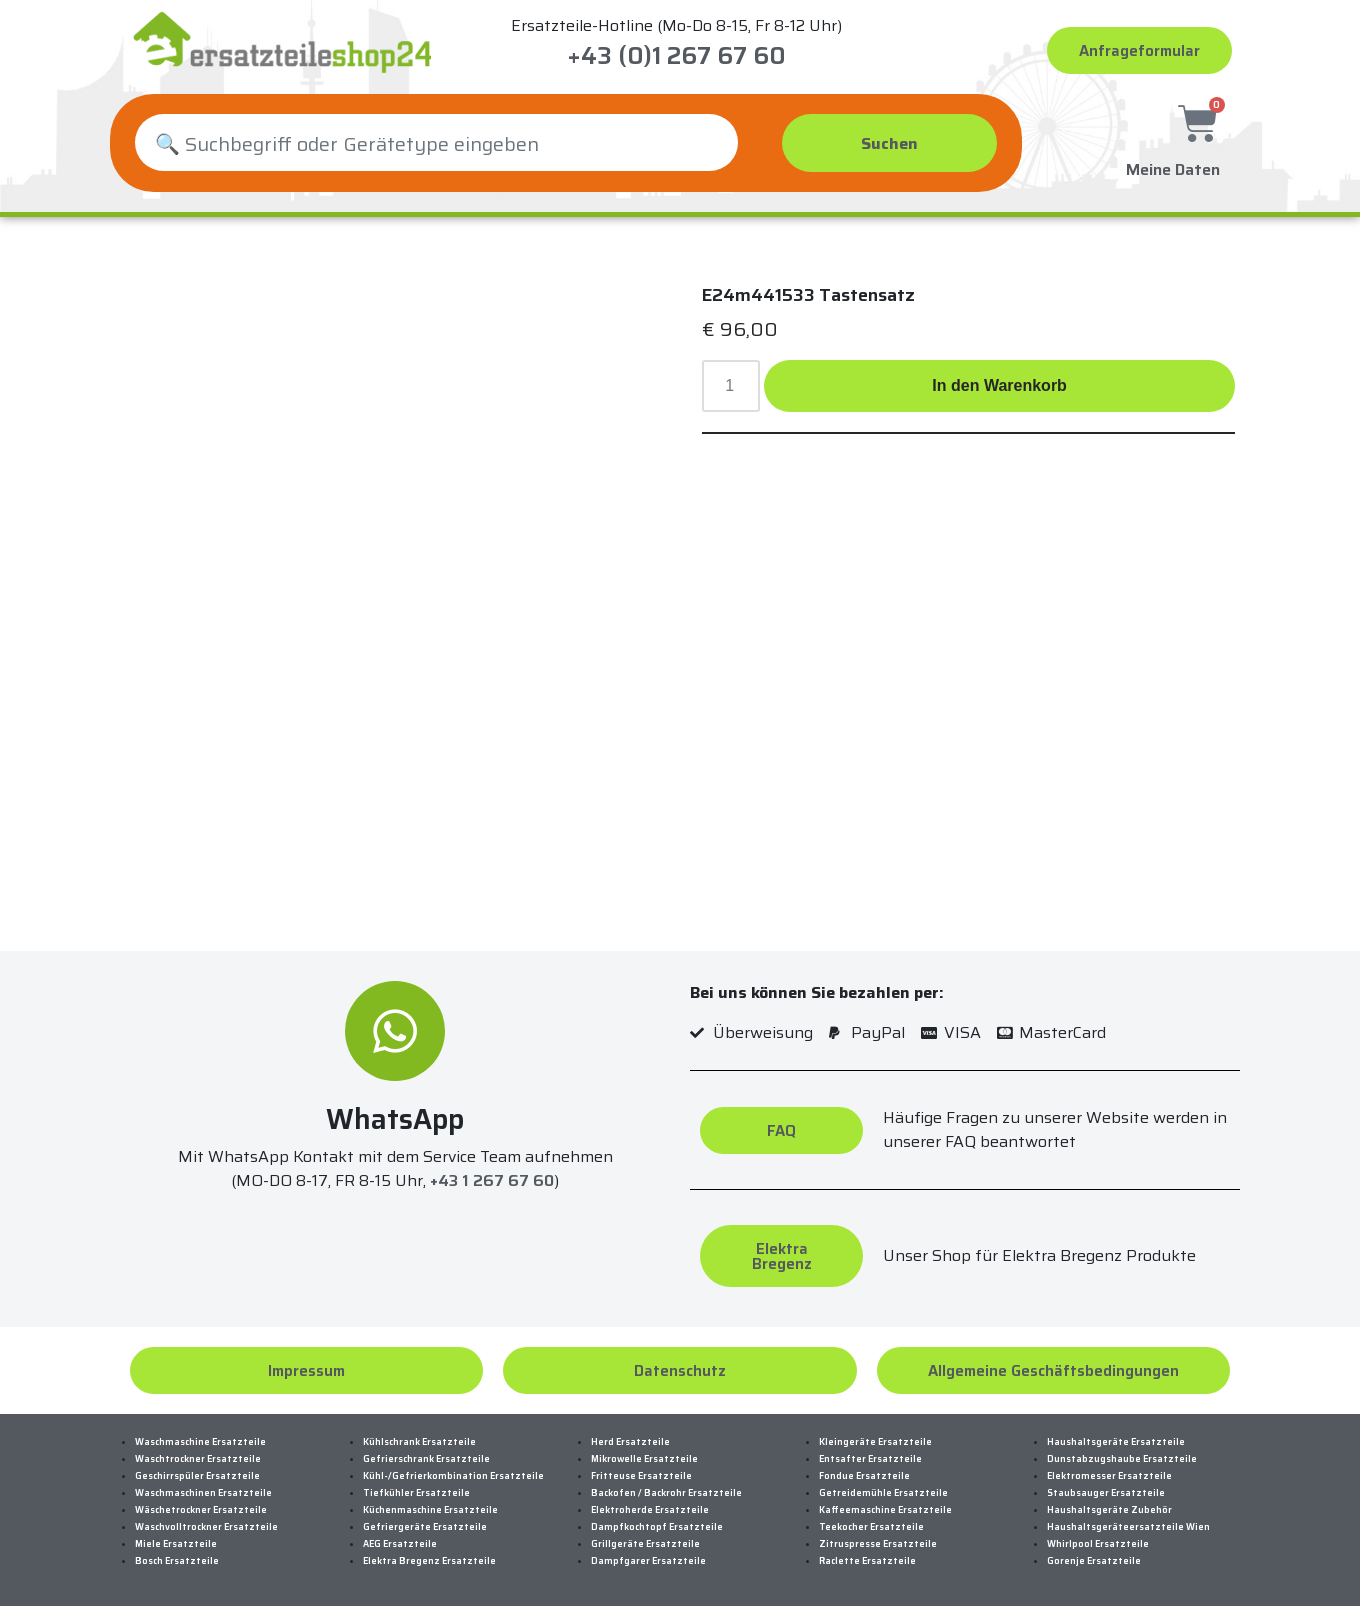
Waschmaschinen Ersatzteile (203, 1493)
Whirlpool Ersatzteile (1098, 1544)
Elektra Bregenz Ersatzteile (429, 1561)
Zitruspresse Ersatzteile (878, 1544)
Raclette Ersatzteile (867, 1561)
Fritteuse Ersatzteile (641, 1476)
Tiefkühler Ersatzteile (416, 1493)
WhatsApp (395, 1119)
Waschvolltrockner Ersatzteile (206, 1527)
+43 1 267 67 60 (492, 1180)
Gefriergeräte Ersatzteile (425, 1527)
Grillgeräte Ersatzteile (645, 1544)
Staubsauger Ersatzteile (1106, 1493)
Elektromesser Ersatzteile (1109, 1476)
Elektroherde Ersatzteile (650, 1510)
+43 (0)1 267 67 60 (676, 56)
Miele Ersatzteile (176, 1544)
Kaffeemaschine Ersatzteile (885, 1510)
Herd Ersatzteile (630, 1442)
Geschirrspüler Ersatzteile (197, 1476)
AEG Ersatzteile (400, 1544)
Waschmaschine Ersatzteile (200, 1442)
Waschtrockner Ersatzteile (198, 1459)
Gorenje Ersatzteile (1094, 1561)
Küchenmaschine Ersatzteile (430, 1510)
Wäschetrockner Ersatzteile (201, 1510)
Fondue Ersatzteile (864, 1476)
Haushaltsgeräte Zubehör (1109, 1510)
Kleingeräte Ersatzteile (875, 1442)
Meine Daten (1173, 167)
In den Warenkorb (999, 385)
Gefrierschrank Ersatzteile (426, 1459)
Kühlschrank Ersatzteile (419, 1442)
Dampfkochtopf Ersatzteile (657, 1527)
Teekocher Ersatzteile (871, 1527)
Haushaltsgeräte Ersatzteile (1116, 1442)
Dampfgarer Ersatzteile (648, 1561)
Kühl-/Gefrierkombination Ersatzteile (453, 1476)
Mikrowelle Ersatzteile (644, 1459)
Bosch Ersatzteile (177, 1561)
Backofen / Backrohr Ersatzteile (666, 1493)
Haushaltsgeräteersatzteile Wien (1128, 1527)
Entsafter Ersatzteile (870, 1459)
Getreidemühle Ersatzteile (883, 1493)
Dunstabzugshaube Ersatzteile (1122, 1459)
